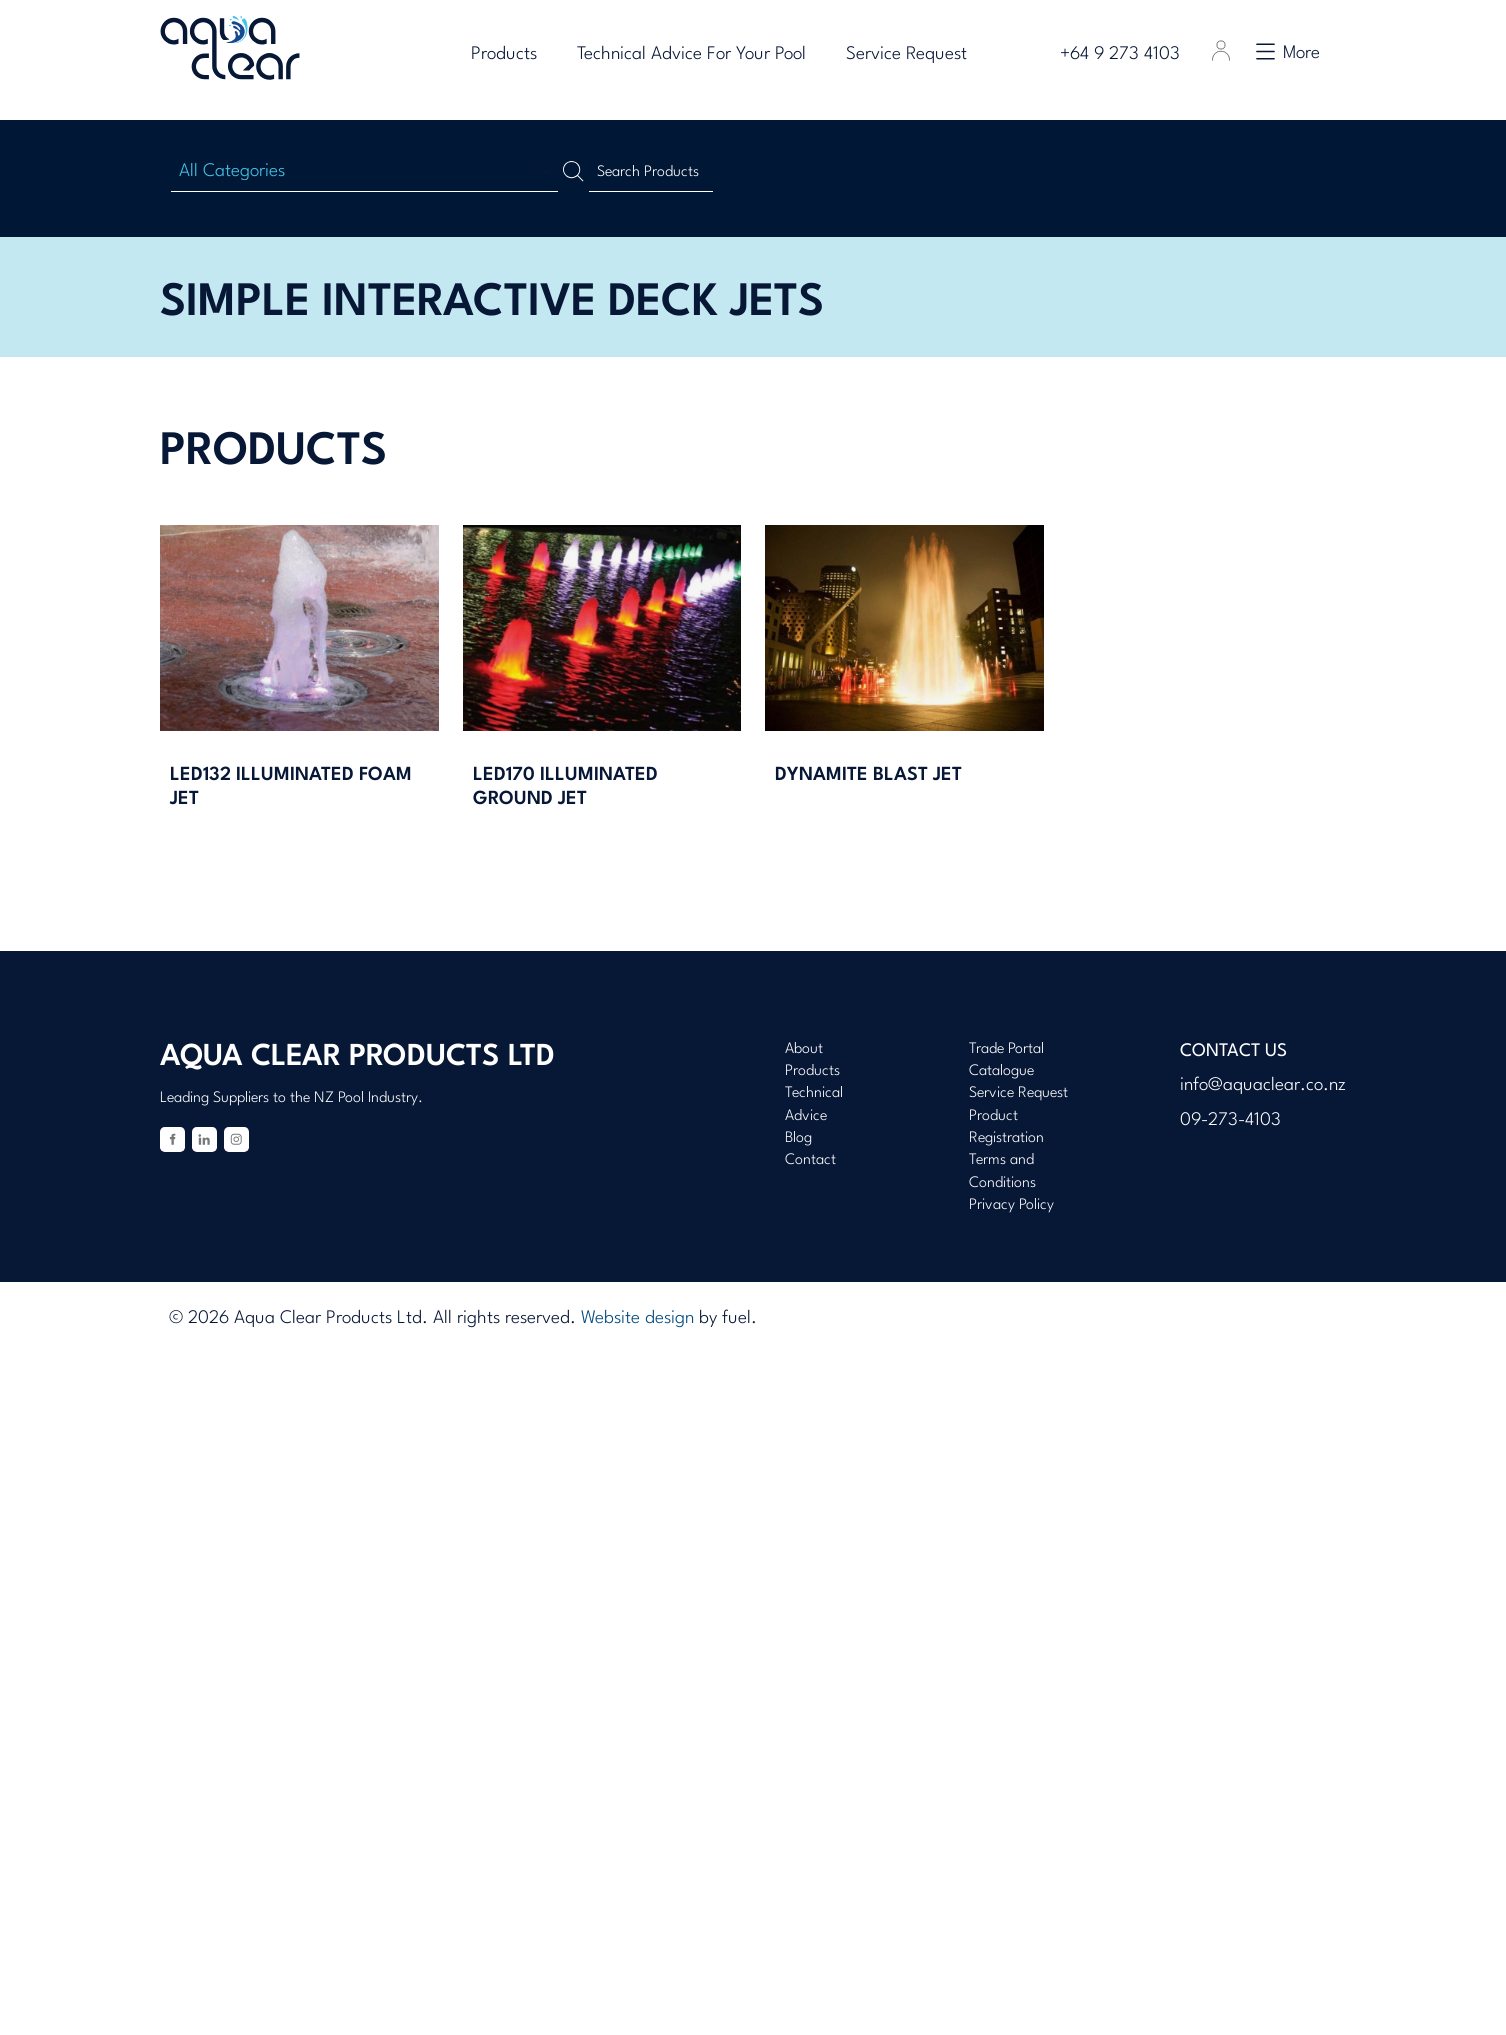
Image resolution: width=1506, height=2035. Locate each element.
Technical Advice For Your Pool (699, 54)
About (804, 1049)
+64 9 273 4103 (1127, 54)
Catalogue (1001, 1071)
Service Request (914, 54)
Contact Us (1233, 1051)
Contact (810, 1160)
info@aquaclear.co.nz (1263, 1085)
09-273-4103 (1230, 1120)
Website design (637, 1318)
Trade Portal (1006, 1049)
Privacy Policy (1011, 1205)
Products (512, 54)
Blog (798, 1138)
